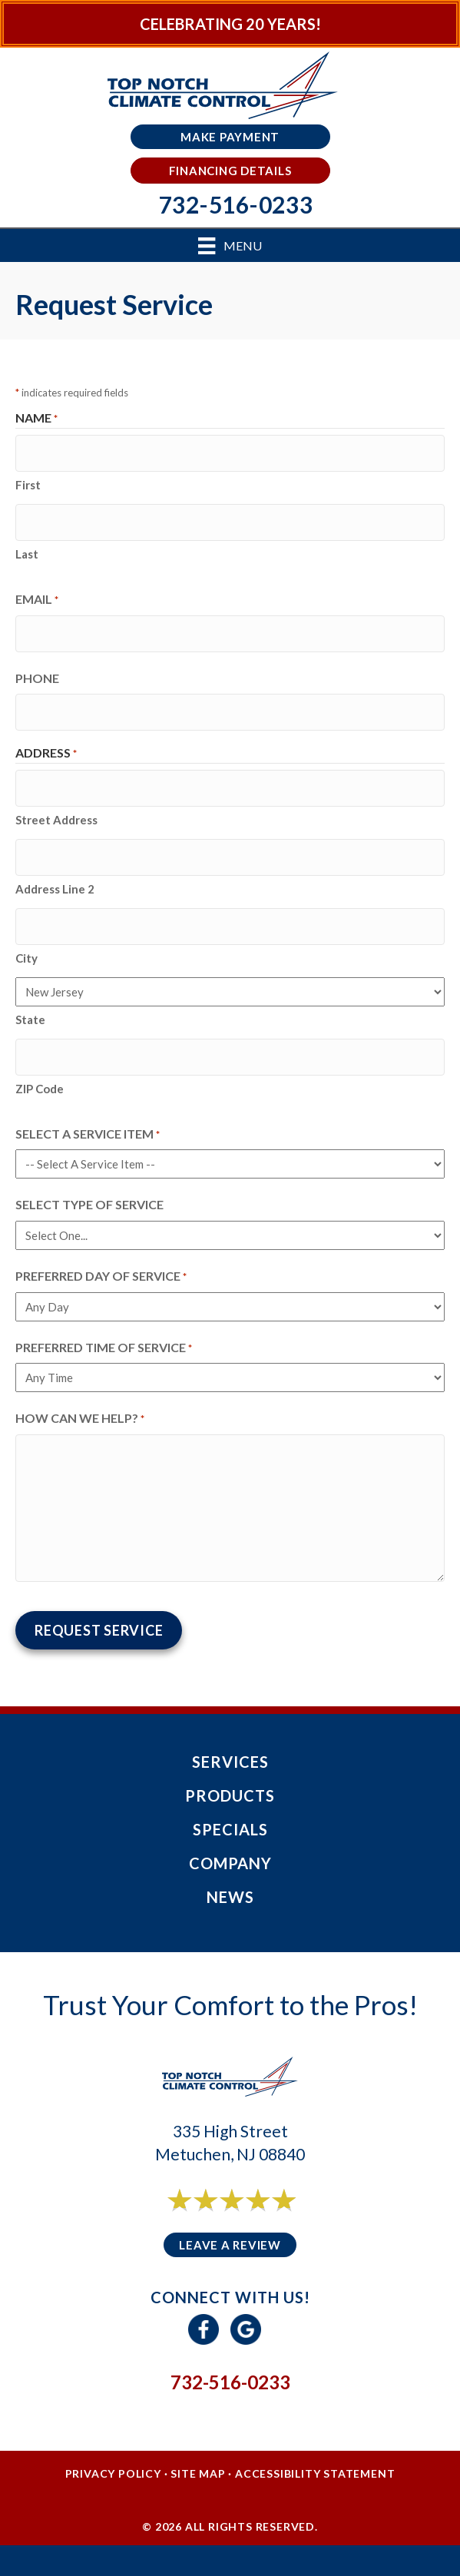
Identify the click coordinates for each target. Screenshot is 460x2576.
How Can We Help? (79, 1419)
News (230, 1897)
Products (230, 1795)
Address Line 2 (54, 889)
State (30, 1019)
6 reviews (244, 2217)
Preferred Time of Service (103, 1348)
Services (230, 1761)
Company (230, 1863)
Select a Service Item (87, 1134)
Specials (230, 1829)
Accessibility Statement (315, 2473)
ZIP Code (39, 1089)
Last (26, 554)
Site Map (197, 2473)
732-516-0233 (230, 2382)
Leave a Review (230, 2245)
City (26, 958)
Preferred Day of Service (101, 1276)
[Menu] (229, 245)
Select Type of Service (89, 1204)
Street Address (56, 820)
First (28, 485)
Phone (37, 678)
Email (36, 600)
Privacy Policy (113, 2473)
